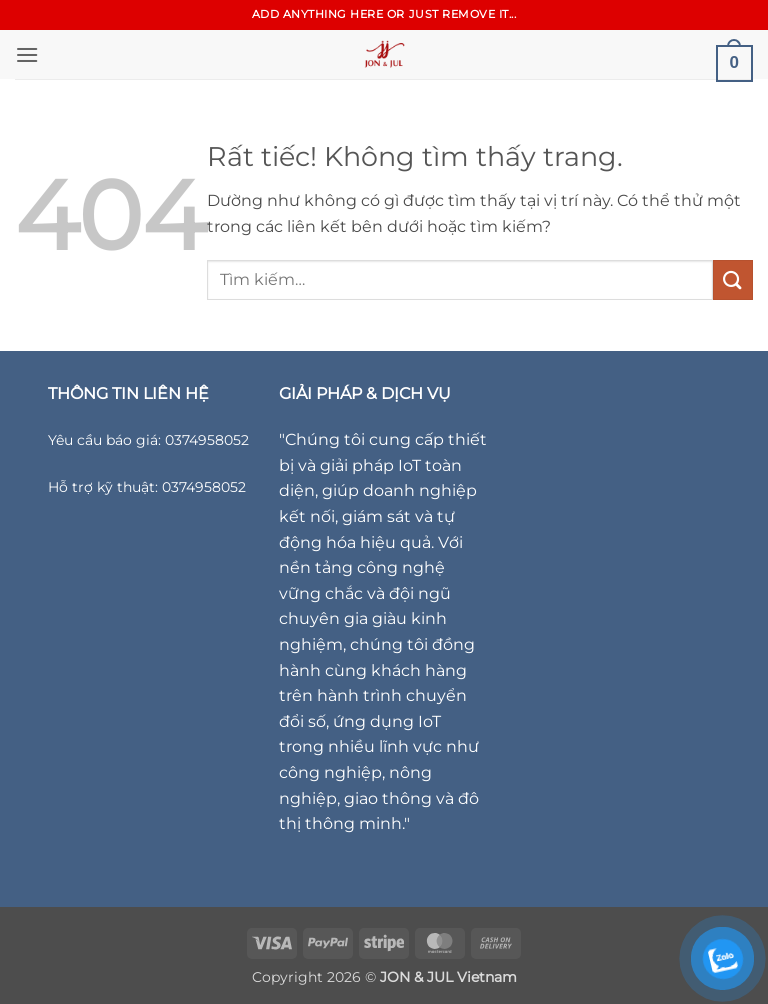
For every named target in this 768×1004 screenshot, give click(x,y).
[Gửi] (733, 279)
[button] (27, 54)
